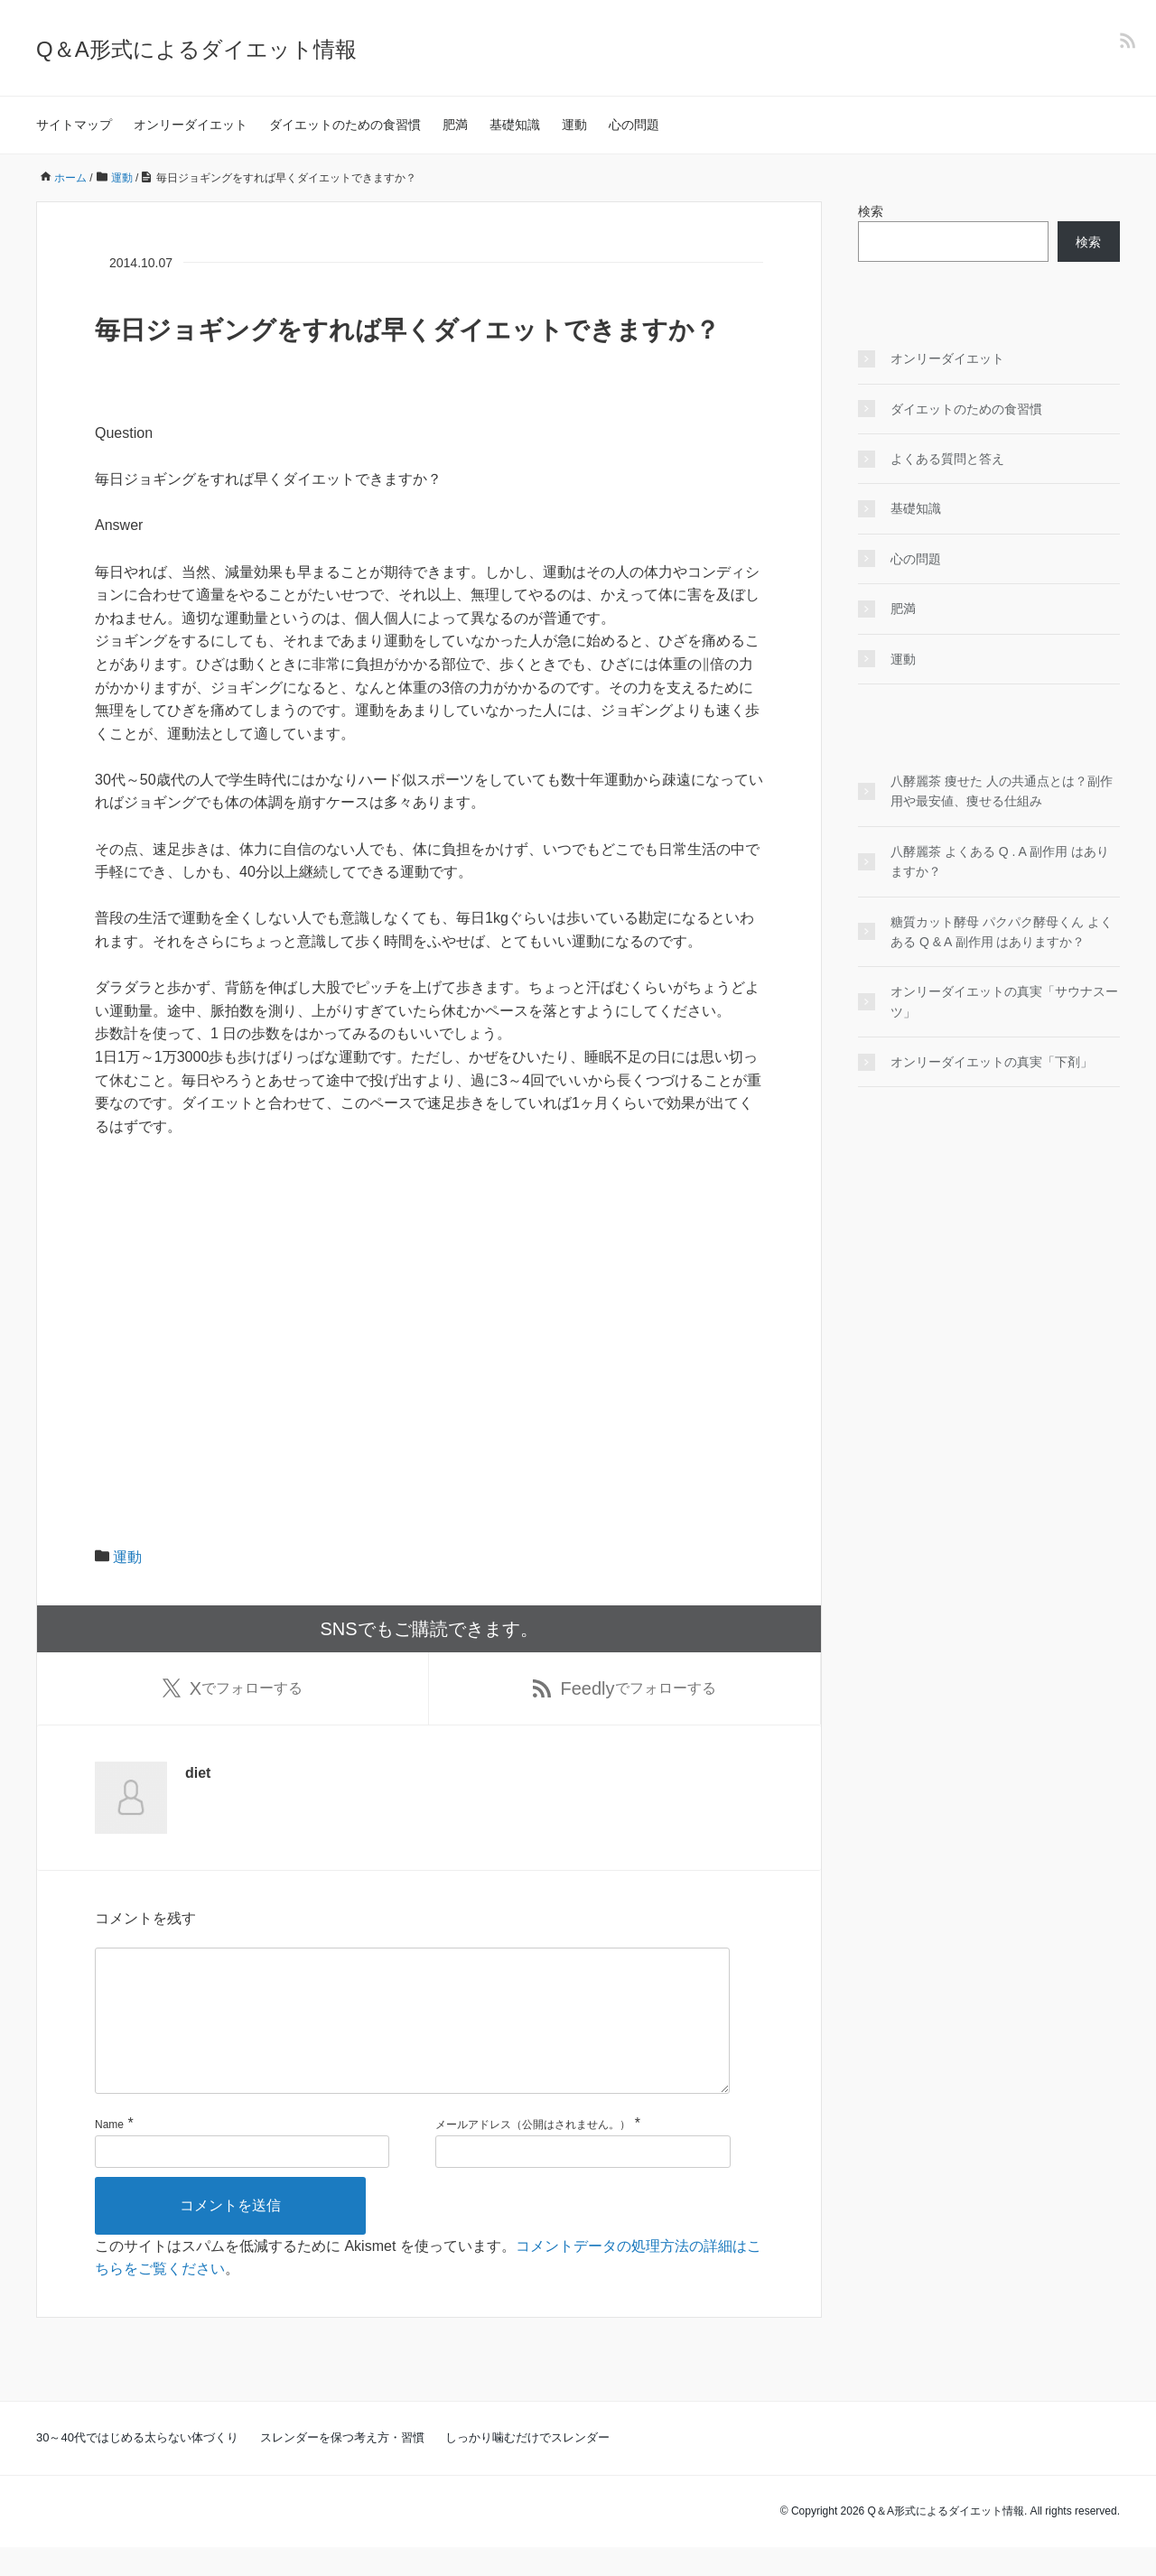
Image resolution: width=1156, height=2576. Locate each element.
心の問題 (634, 124)
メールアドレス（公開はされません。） (532, 2153)
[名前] (242, 2180)
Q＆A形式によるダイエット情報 (196, 49)
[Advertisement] (429, 1287)
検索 (870, 211)
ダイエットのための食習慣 (345, 124)
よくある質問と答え (947, 458)
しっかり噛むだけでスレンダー (527, 2466)
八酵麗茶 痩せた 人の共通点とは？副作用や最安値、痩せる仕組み (1001, 791)
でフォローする (233, 1688)
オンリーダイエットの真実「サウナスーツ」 (1004, 1001)
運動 (574, 124)
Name (109, 2153)
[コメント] (412, 2035)
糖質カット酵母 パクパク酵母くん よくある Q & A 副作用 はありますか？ (1001, 932)
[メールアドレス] (582, 2180)
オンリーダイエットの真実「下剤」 (991, 1062)
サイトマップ (74, 124)
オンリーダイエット (190, 124)
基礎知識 (514, 124)
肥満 (455, 124)
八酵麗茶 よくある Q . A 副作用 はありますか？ (999, 861)
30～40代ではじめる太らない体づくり (137, 2466)
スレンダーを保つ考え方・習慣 (342, 2466)
